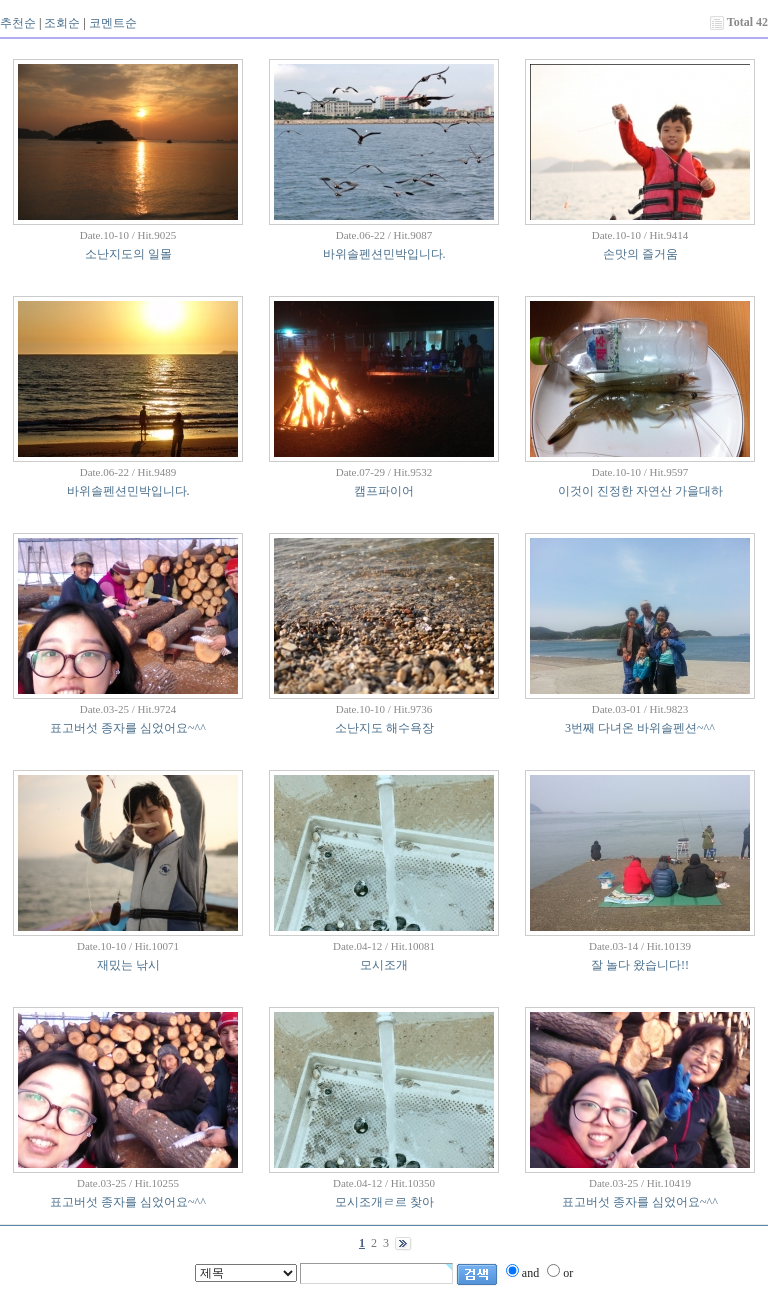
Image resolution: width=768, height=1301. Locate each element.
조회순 (62, 23)
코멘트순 (113, 23)
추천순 (18, 23)
